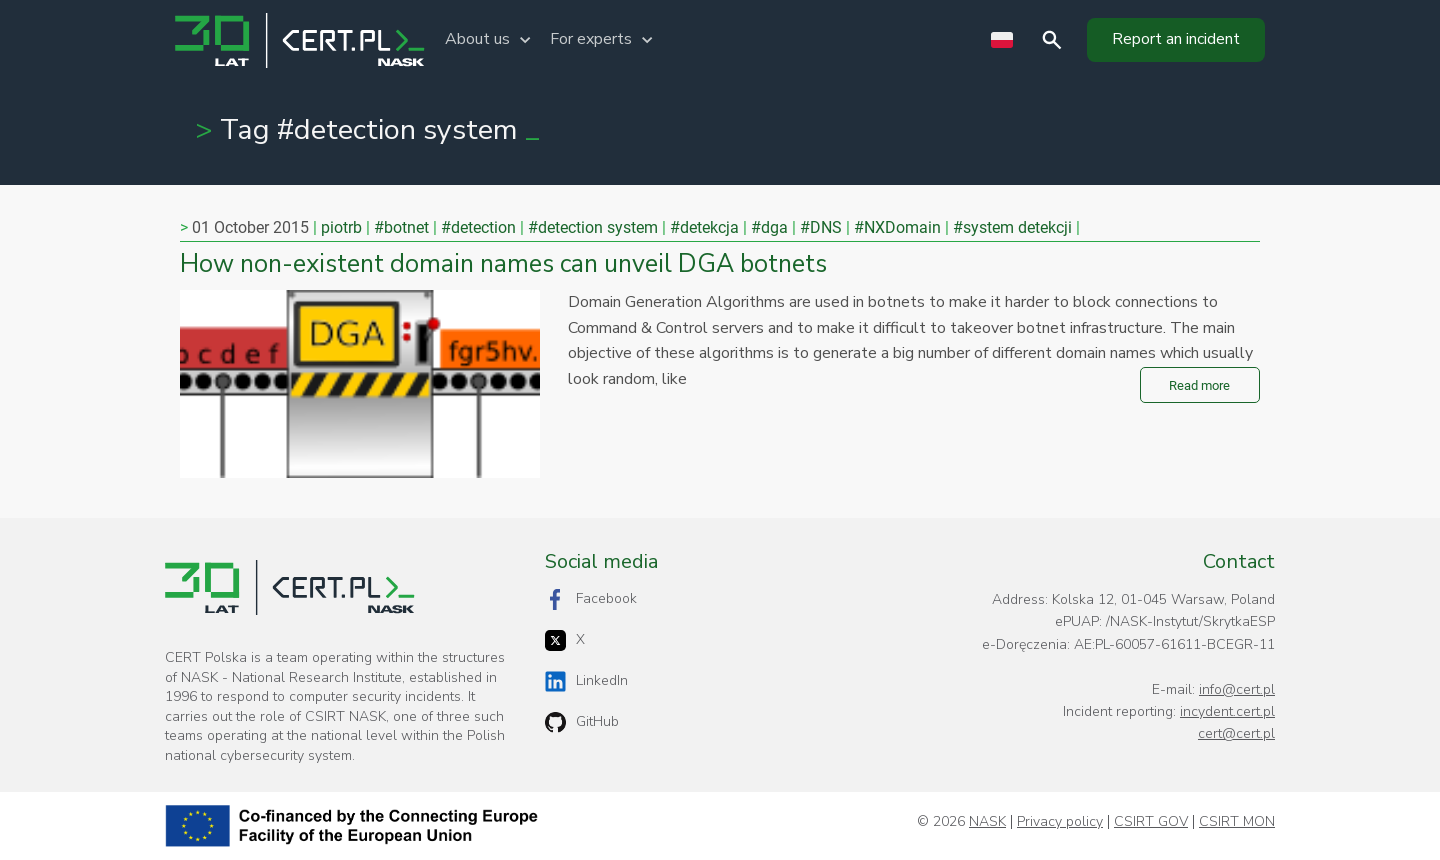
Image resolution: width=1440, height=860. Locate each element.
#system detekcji (1012, 227)
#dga (769, 227)
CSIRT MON (1237, 822)
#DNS (821, 227)
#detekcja (704, 227)
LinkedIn (586, 681)
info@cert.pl (1237, 689)
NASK (987, 822)
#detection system (593, 227)
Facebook (591, 599)
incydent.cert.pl (1227, 711)
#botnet (401, 227)
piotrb (341, 227)
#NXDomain (897, 227)
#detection (478, 227)
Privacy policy (1060, 822)
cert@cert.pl (1236, 733)
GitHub (582, 722)
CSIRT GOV (1151, 822)
